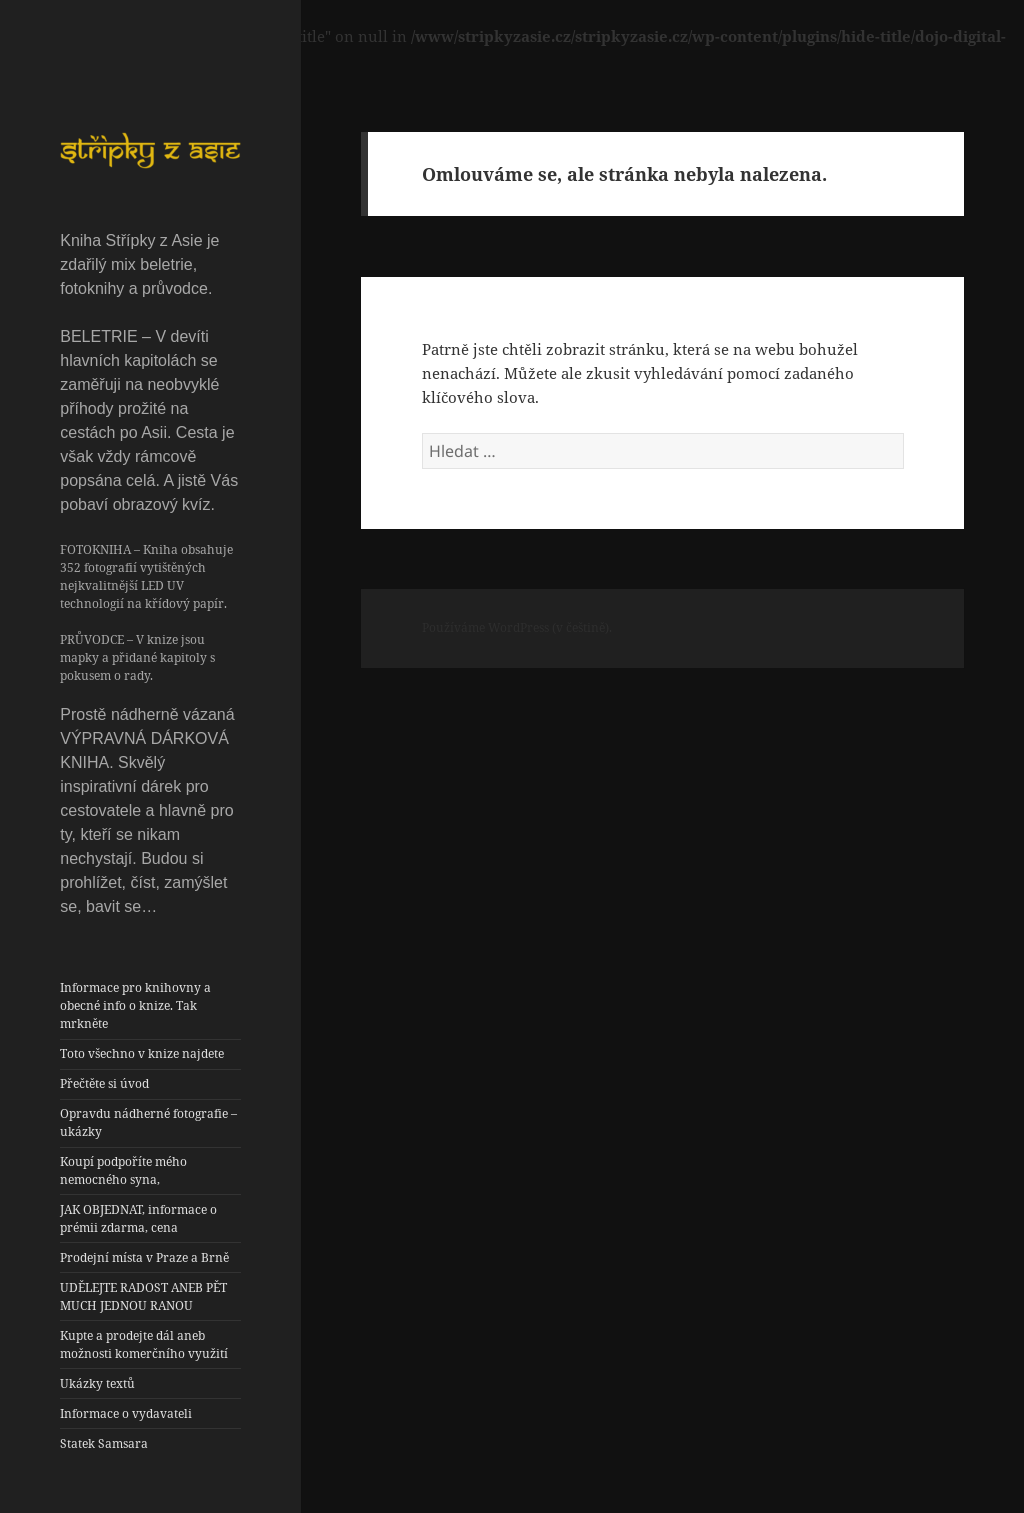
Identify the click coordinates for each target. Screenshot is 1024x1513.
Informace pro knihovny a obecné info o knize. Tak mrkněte (135, 1005)
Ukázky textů (97, 1383)
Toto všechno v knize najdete (142, 1053)
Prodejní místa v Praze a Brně (144, 1257)
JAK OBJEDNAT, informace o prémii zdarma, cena (138, 1218)
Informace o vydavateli (126, 1413)
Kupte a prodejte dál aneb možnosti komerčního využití (144, 1344)
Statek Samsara (104, 1443)
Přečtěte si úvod (104, 1083)
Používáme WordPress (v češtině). (517, 627)
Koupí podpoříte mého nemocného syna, (123, 1170)
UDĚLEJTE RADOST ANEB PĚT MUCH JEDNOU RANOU (143, 1296)
